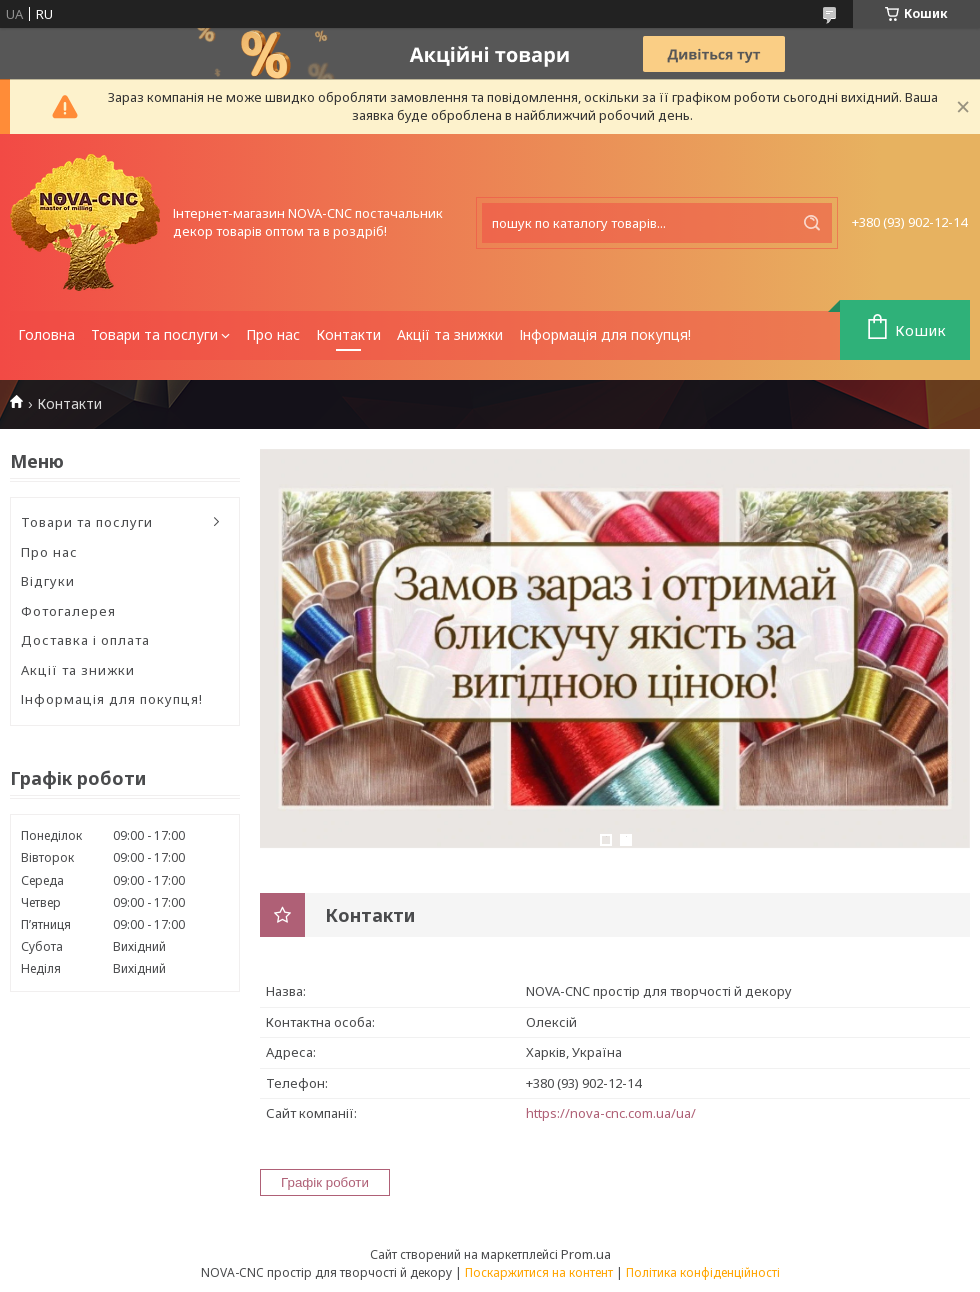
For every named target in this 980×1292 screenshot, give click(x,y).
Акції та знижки (450, 334)
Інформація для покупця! (605, 334)
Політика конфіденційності (703, 1272)
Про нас (273, 334)
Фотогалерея (68, 611)
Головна (46, 334)
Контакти (348, 334)
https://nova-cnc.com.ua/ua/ (611, 1113)
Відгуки (48, 581)
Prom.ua (586, 1254)
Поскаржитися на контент (539, 1272)
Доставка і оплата (85, 640)
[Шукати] (812, 223)
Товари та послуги (154, 334)
